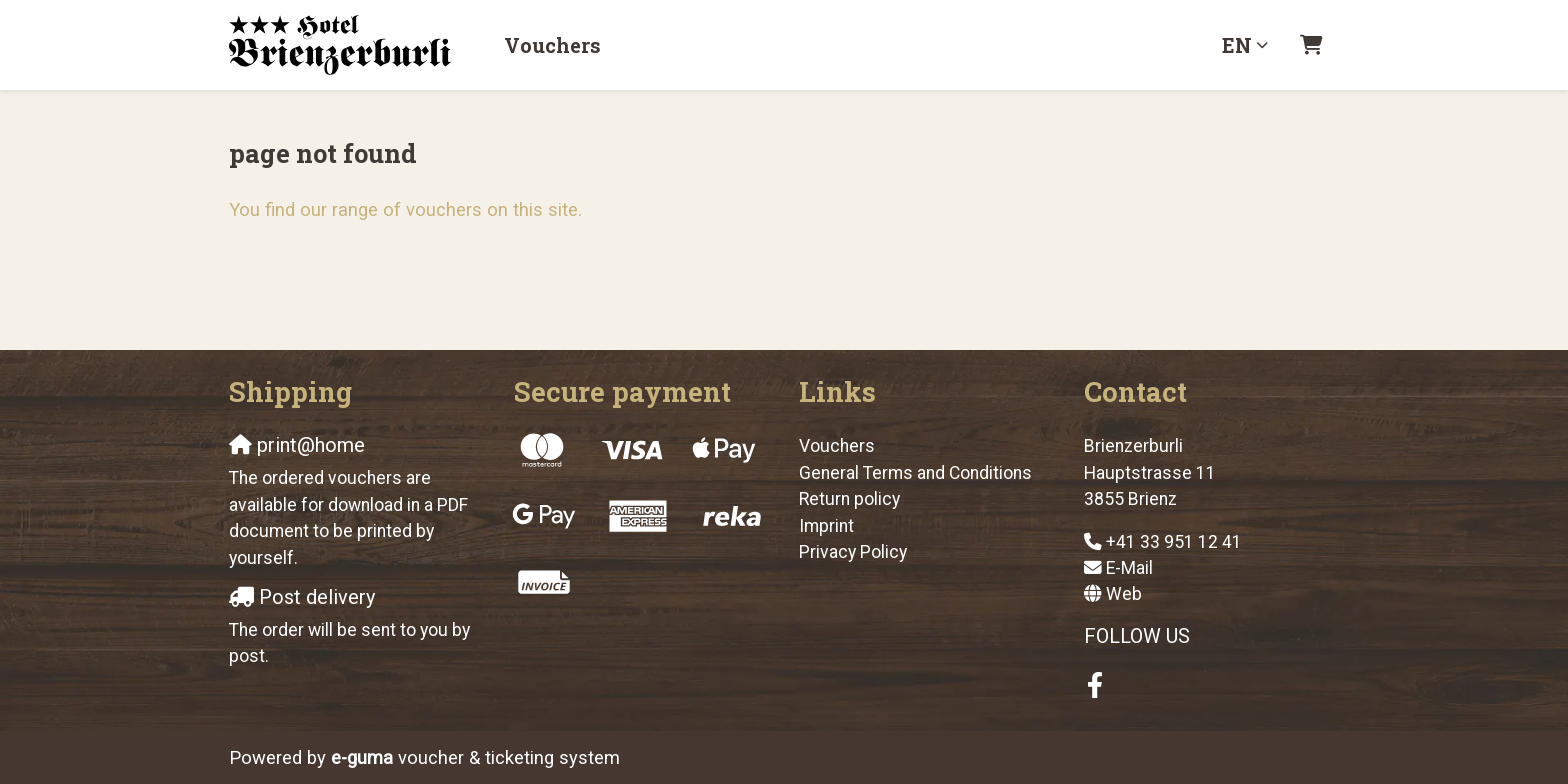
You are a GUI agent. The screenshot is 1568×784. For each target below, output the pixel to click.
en (1237, 45)
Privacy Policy (853, 552)
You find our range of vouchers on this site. (405, 209)
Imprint (826, 526)
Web (1124, 594)
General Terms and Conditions (915, 473)
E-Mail (1129, 568)
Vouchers (552, 45)
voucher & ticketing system (475, 757)
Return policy (849, 499)
